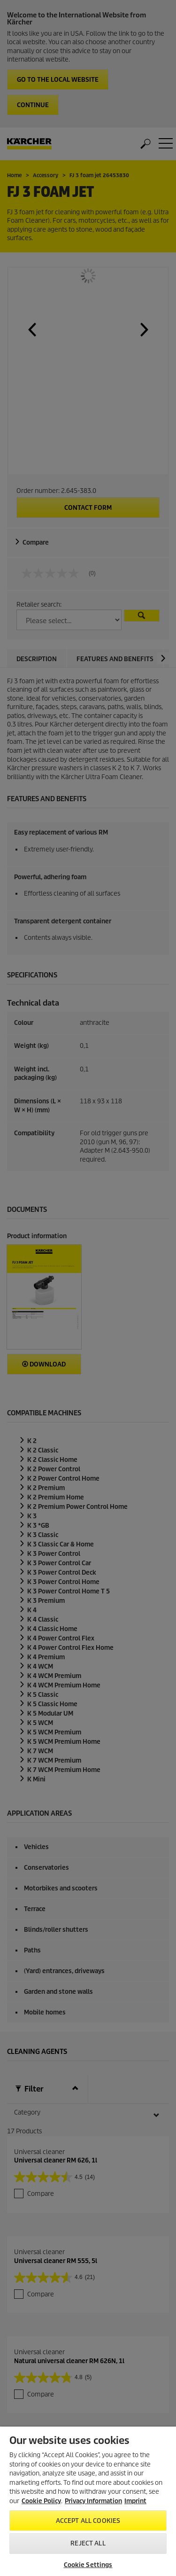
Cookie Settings (88, 2565)
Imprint (135, 2501)
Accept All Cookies (88, 2521)
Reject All (87, 2543)
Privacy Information (93, 2501)
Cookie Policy (41, 2501)
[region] (88, 2501)
